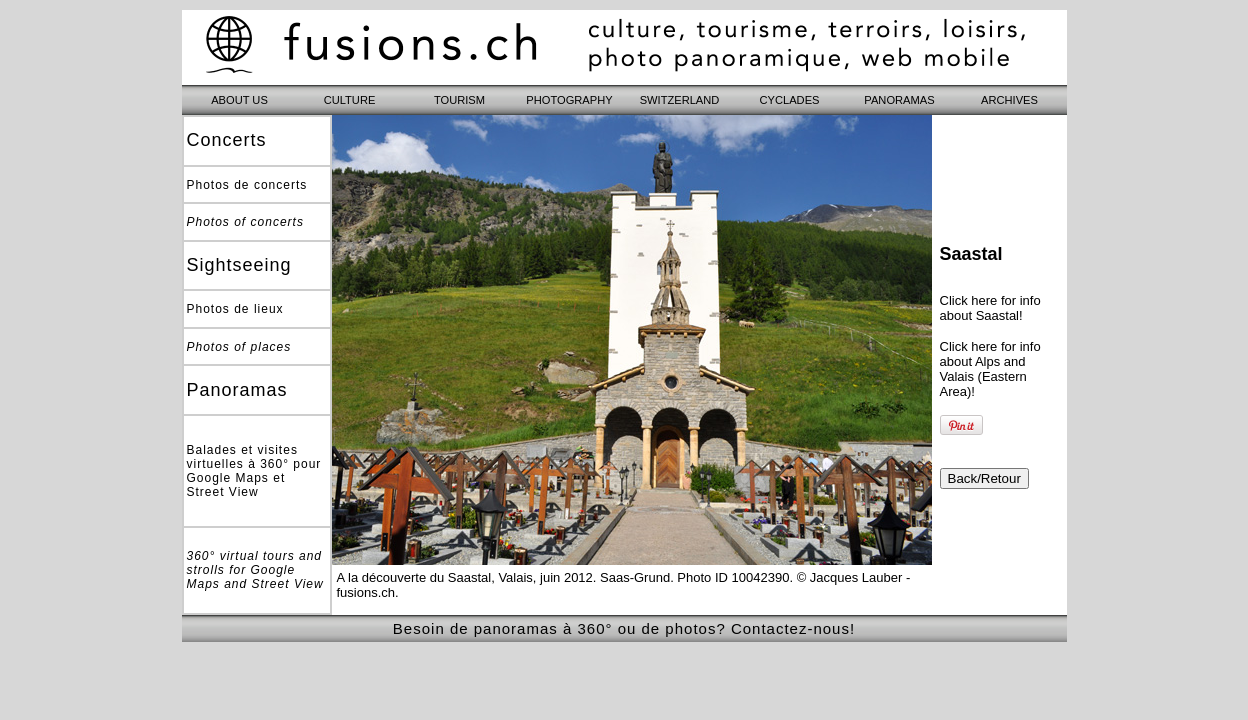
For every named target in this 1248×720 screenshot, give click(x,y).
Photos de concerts (247, 185)
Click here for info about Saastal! (990, 308)
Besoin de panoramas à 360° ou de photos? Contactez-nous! (624, 628)
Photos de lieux (235, 309)
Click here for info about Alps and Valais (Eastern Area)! (990, 369)
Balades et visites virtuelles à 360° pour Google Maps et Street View (254, 471)
